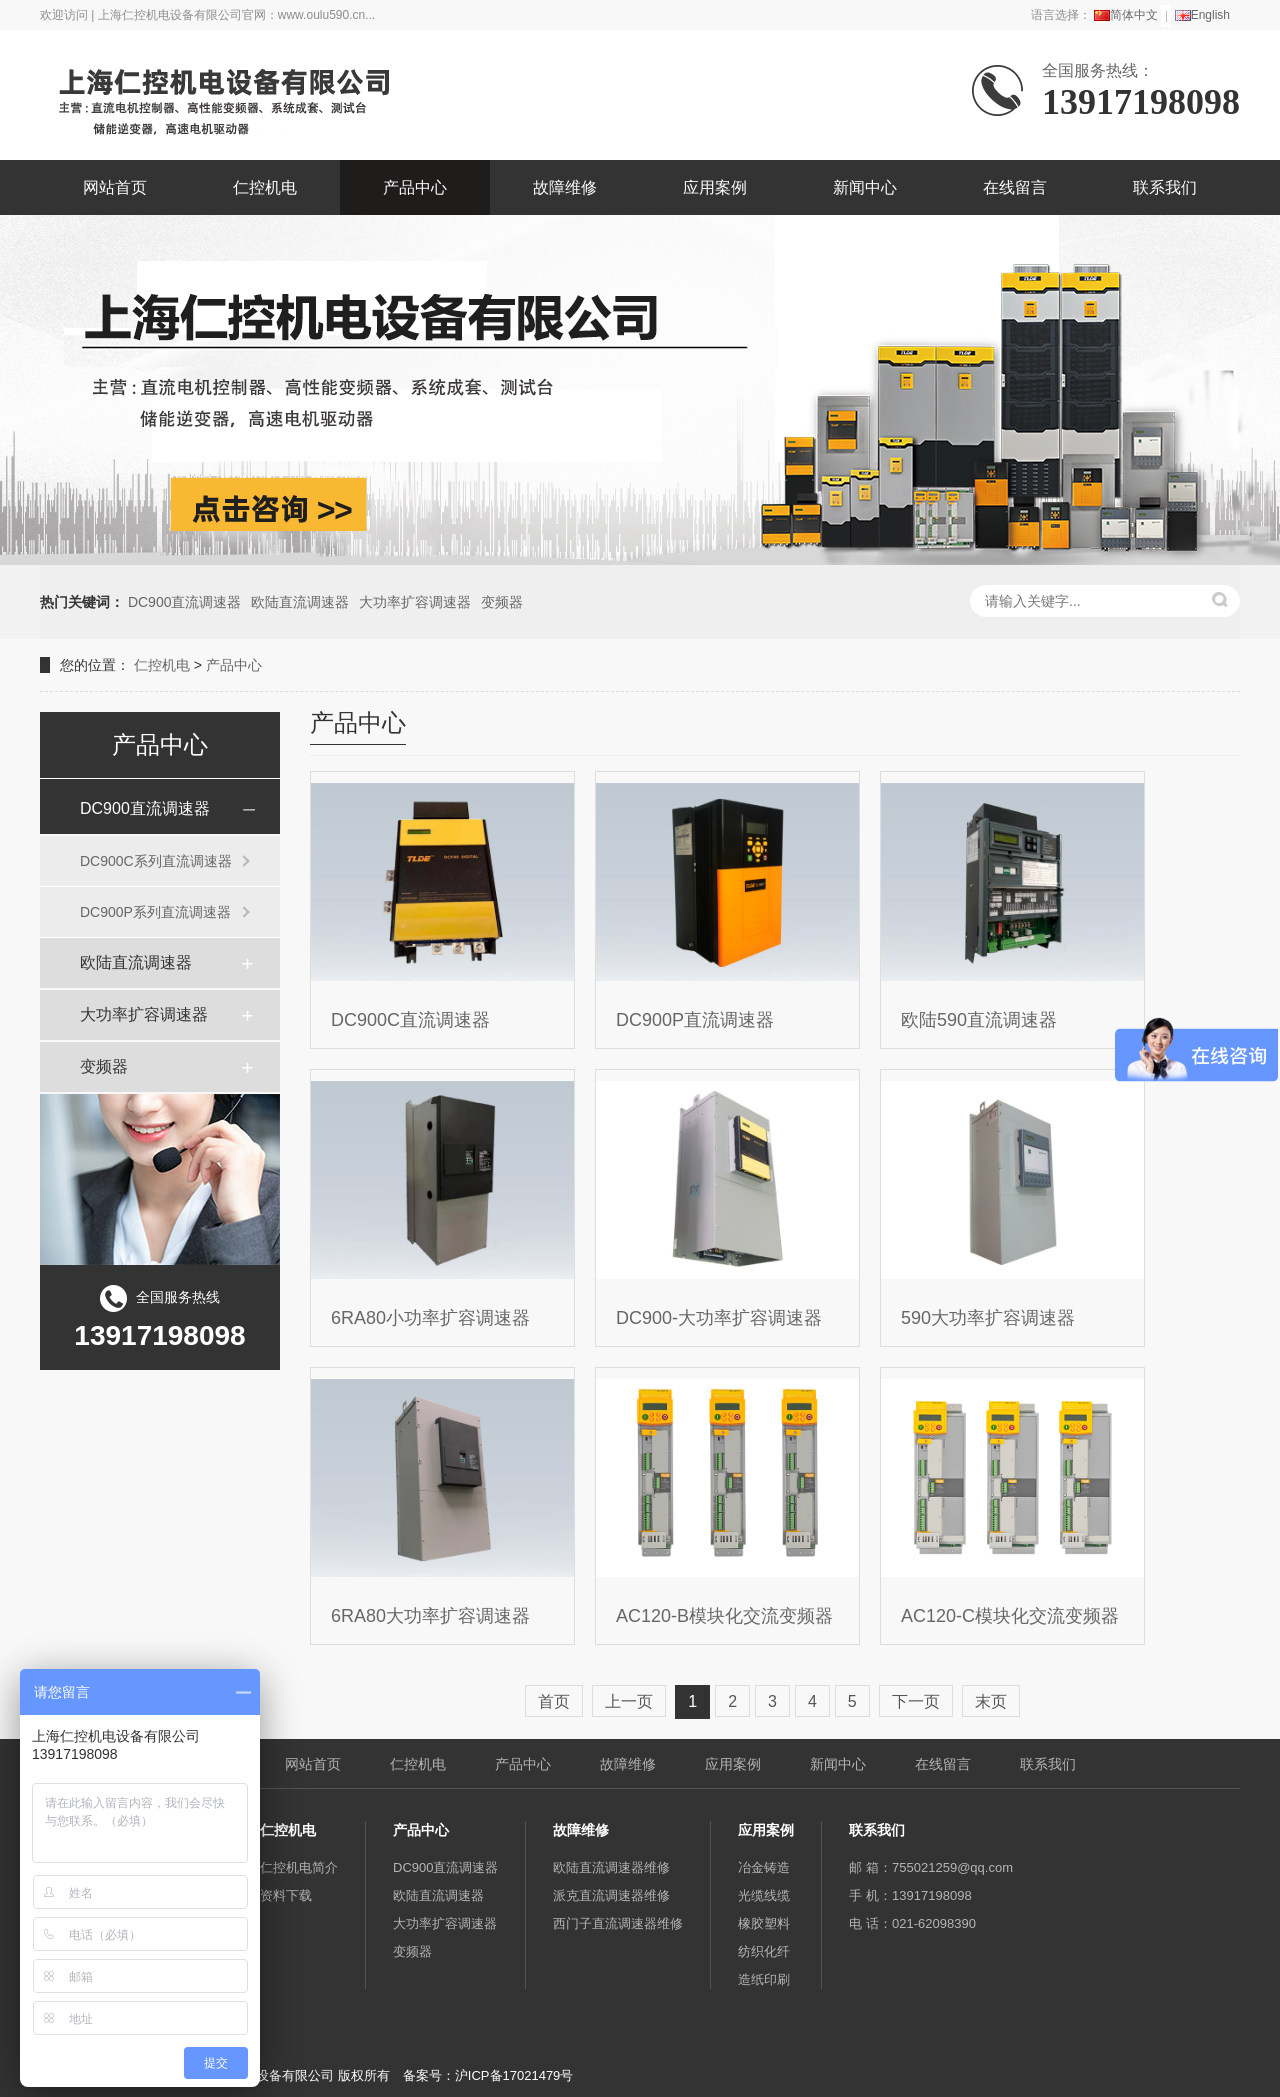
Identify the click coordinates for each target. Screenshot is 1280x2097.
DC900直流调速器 (185, 602)
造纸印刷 (764, 1979)
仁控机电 (265, 187)
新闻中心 (865, 187)
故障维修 (565, 187)
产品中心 (415, 187)
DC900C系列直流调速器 (156, 861)
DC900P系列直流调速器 (155, 912)
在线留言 (1015, 187)
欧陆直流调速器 (300, 602)
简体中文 (1126, 15)
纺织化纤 (764, 1951)
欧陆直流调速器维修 (611, 1867)
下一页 (916, 1701)
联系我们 (1165, 187)
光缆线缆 (764, 1895)
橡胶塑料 (764, 1923)
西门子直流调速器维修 (618, 1923)
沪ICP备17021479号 (514, 2075)
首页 (554, 1701)
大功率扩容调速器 (415, 602)
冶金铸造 (764, 1867)
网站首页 (115, 187)
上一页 (629, 1701)
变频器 (502, 602)
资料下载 (286, 1895)
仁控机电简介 (299, 1867)
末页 (991, 1701)
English (1202, 15)
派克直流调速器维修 (611, 1895)
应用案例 (715, 187)
